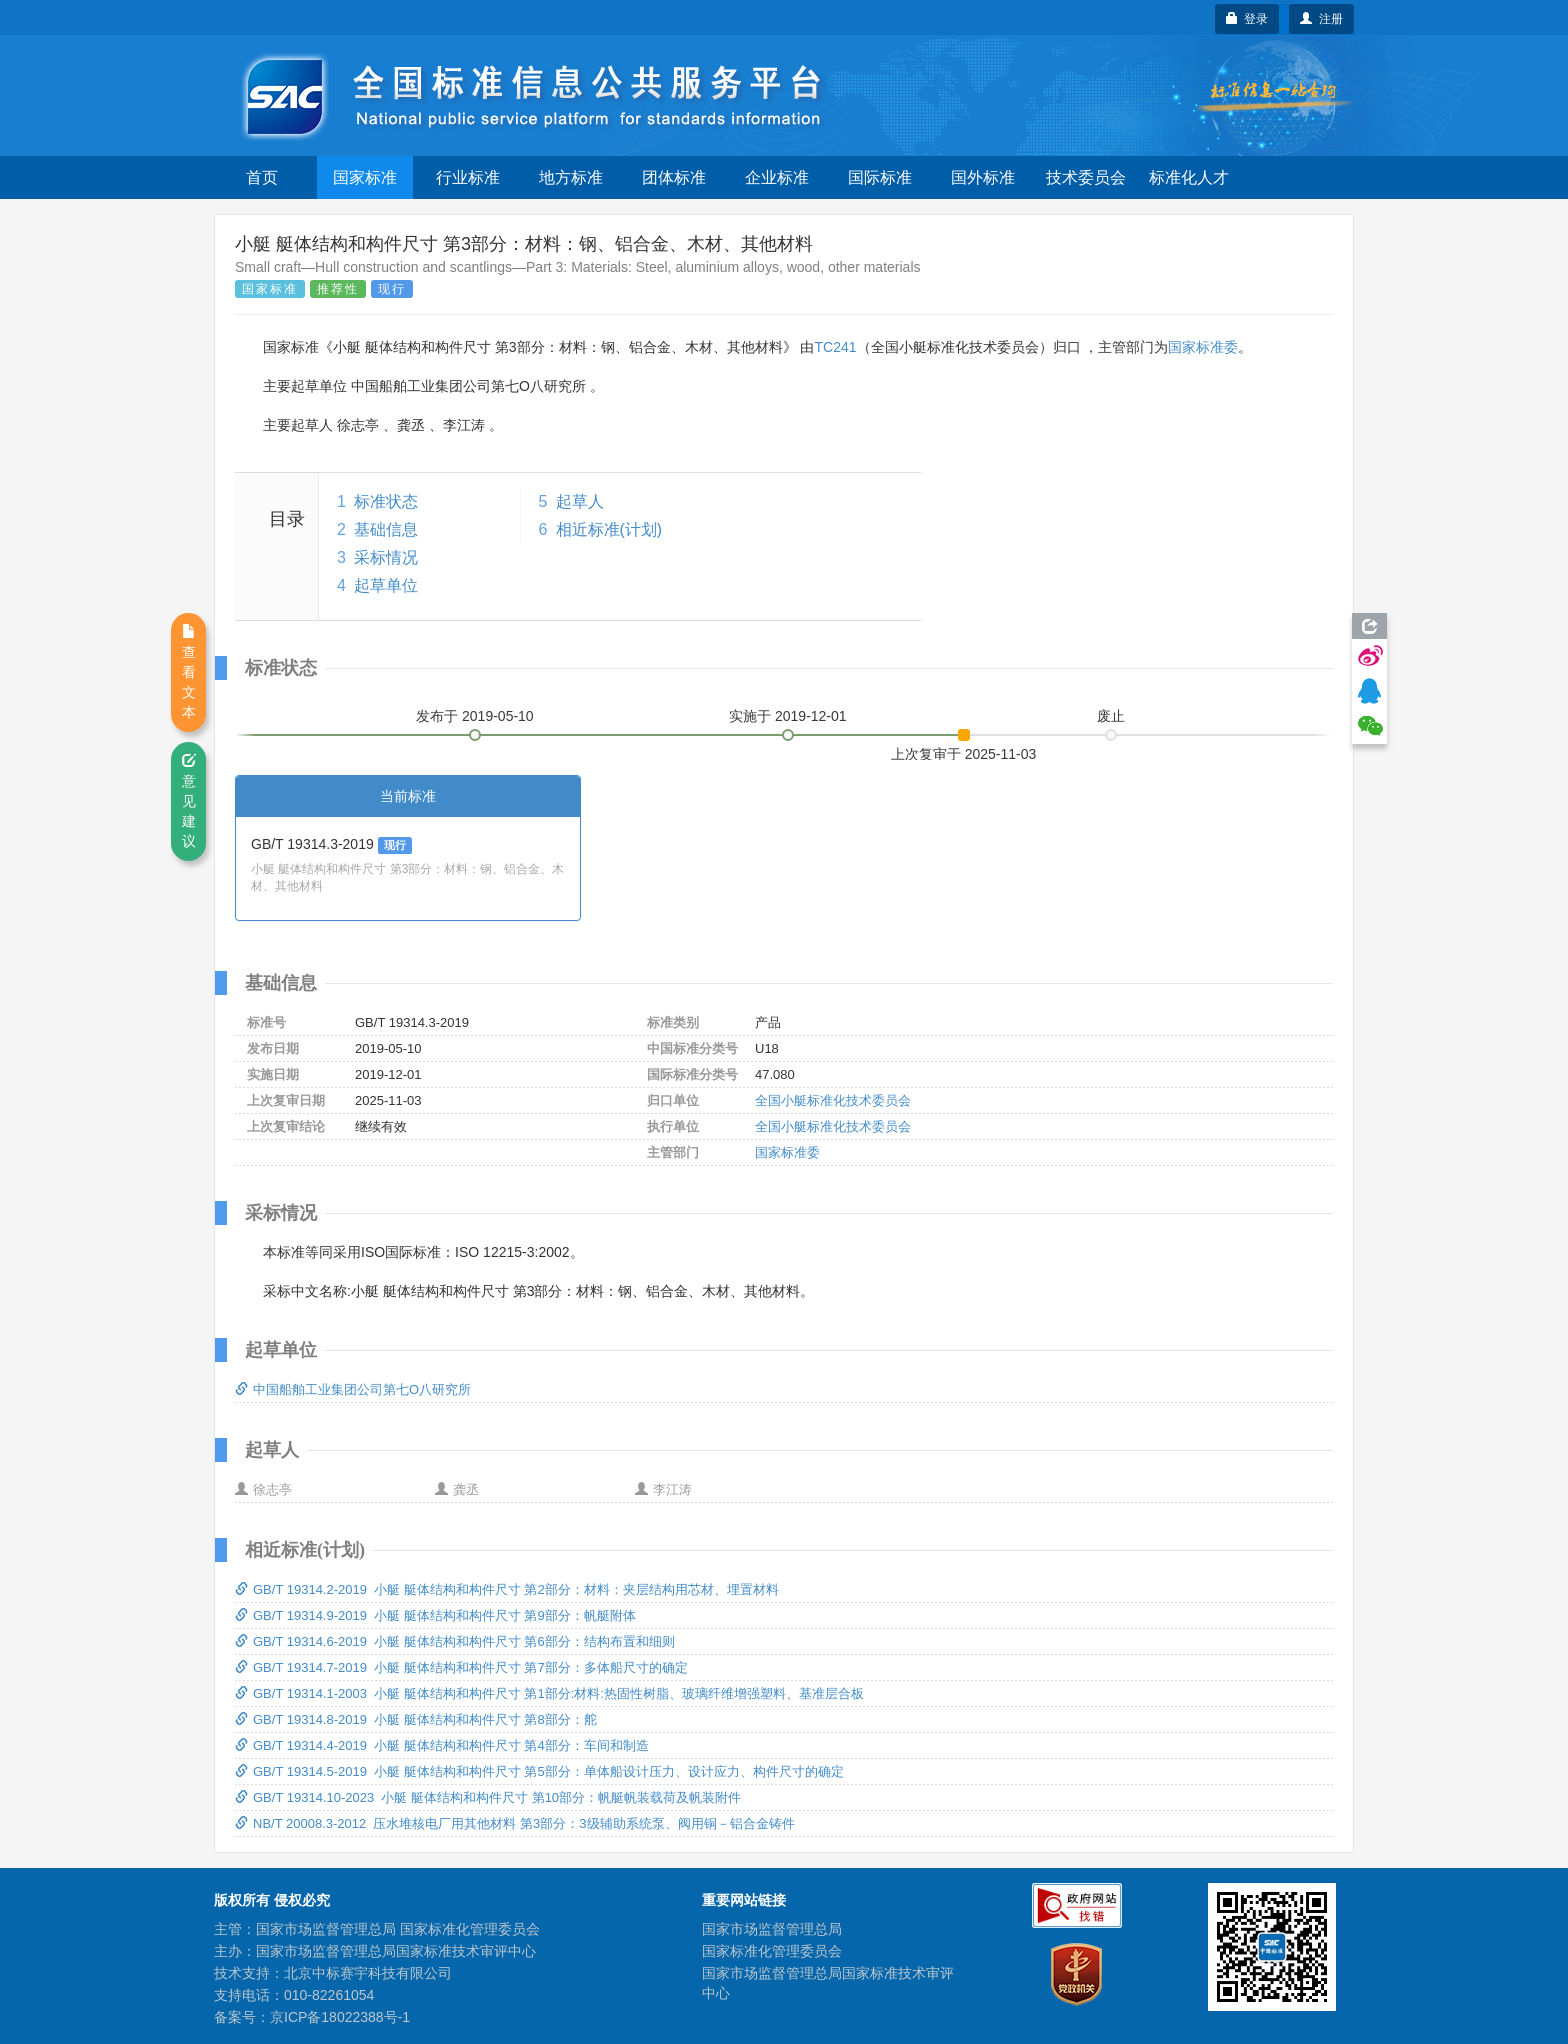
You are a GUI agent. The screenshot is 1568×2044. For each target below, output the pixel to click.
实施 (788, 716)
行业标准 (468, 177)
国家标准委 (1203, 347)
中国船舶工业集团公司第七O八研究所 (353, 1389)
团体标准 (674, 177)
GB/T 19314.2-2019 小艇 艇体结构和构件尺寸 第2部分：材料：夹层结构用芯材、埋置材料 (507, 1589)
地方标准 (571, 177)
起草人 (580, 501)
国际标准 (880, 177)
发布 (475, 716)
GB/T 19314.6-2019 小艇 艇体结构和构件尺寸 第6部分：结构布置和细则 (455, 1641)
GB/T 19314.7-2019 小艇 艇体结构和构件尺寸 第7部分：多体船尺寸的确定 (461, 1667)
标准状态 (386, 501)
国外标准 (983, 177)
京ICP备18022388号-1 (340, 2017)
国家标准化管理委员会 (772, 1951)
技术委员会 (1086, 177)
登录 (1247, 19)
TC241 (835, 347)
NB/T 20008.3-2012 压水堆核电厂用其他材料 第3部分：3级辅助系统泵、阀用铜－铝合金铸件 (515, 1823)
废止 (1111, 716)
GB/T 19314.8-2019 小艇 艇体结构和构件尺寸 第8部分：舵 (416, 1719)
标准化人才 (1189, 177)
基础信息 (386, 529)
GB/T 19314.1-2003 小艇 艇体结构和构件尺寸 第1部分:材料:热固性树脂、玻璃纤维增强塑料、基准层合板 (549, 1693)
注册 (1321, 19)
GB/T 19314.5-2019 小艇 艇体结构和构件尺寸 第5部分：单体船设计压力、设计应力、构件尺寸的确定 (539, 1771)
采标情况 (386, 557)
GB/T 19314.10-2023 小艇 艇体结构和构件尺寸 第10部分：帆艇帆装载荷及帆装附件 (488, 1797)
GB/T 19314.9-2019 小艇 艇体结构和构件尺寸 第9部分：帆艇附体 (435, 1615)
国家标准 (365, 177)
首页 (262, 177)
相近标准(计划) (609, 529)
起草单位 (386, 585)
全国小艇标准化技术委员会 (833, 1100)
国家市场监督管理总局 (772, 1929)
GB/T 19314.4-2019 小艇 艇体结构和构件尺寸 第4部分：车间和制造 (442, 1745)
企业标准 (777, 177)
